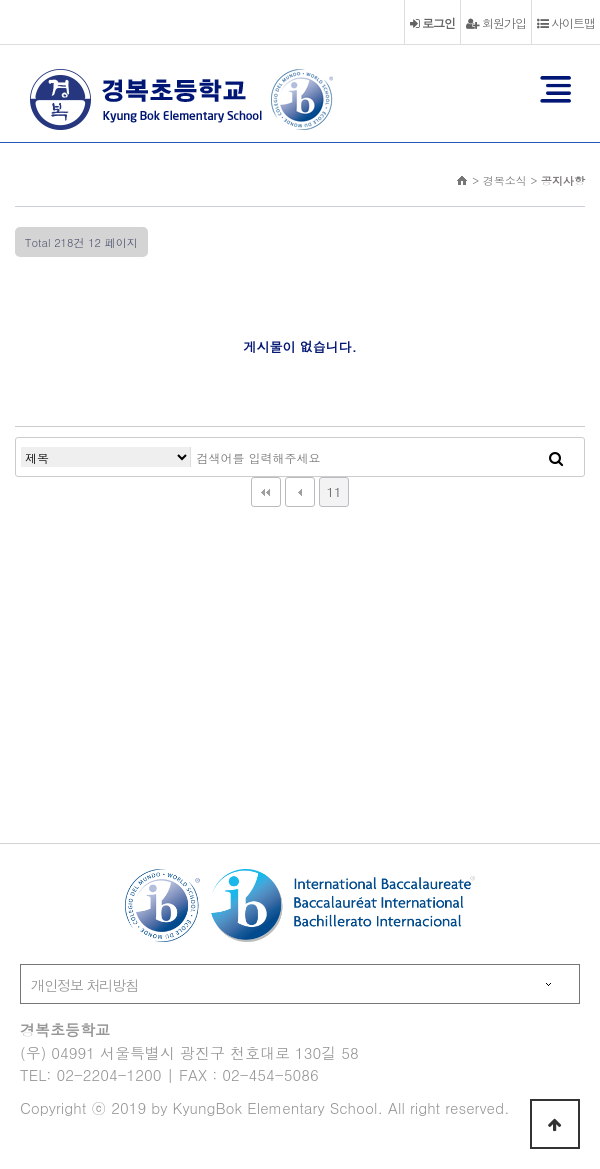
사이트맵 (566, 22)
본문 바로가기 (0, 0)
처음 (266, 492)
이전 (300, 492)
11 (333, 491)
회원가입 (496, 22)
